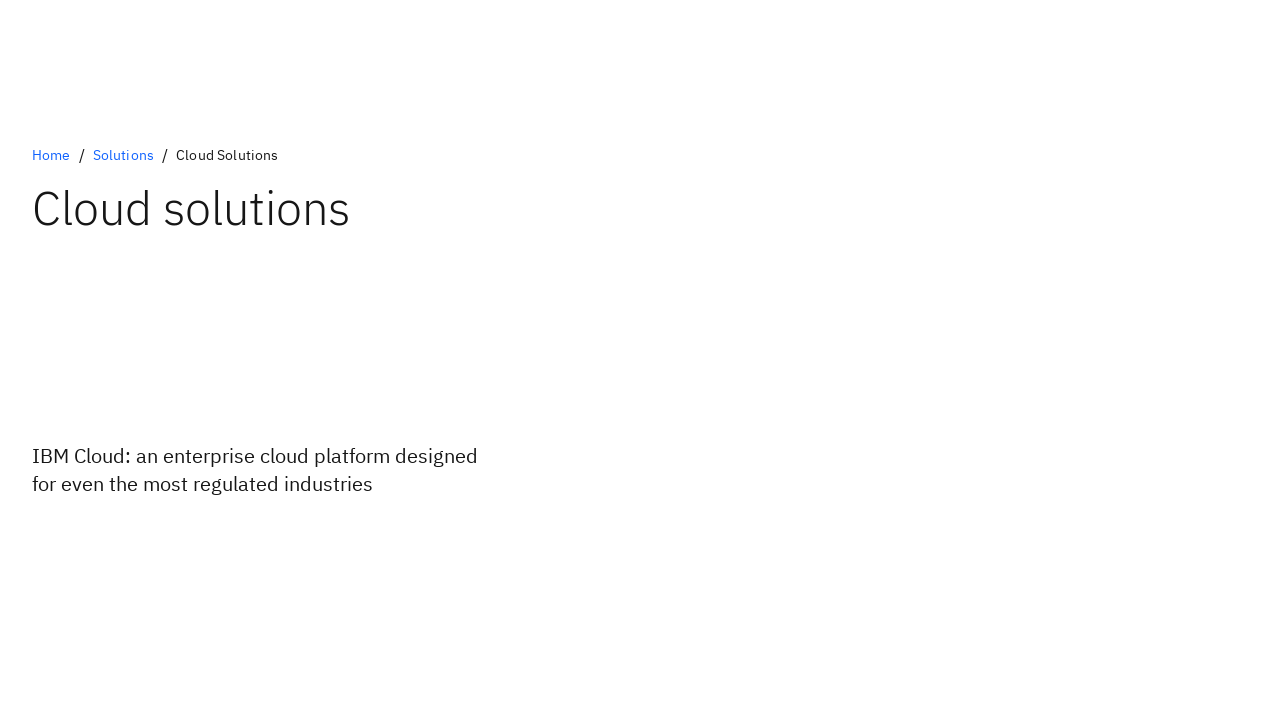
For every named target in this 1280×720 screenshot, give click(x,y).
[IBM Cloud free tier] (141, 538)
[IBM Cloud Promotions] (141, 554)
